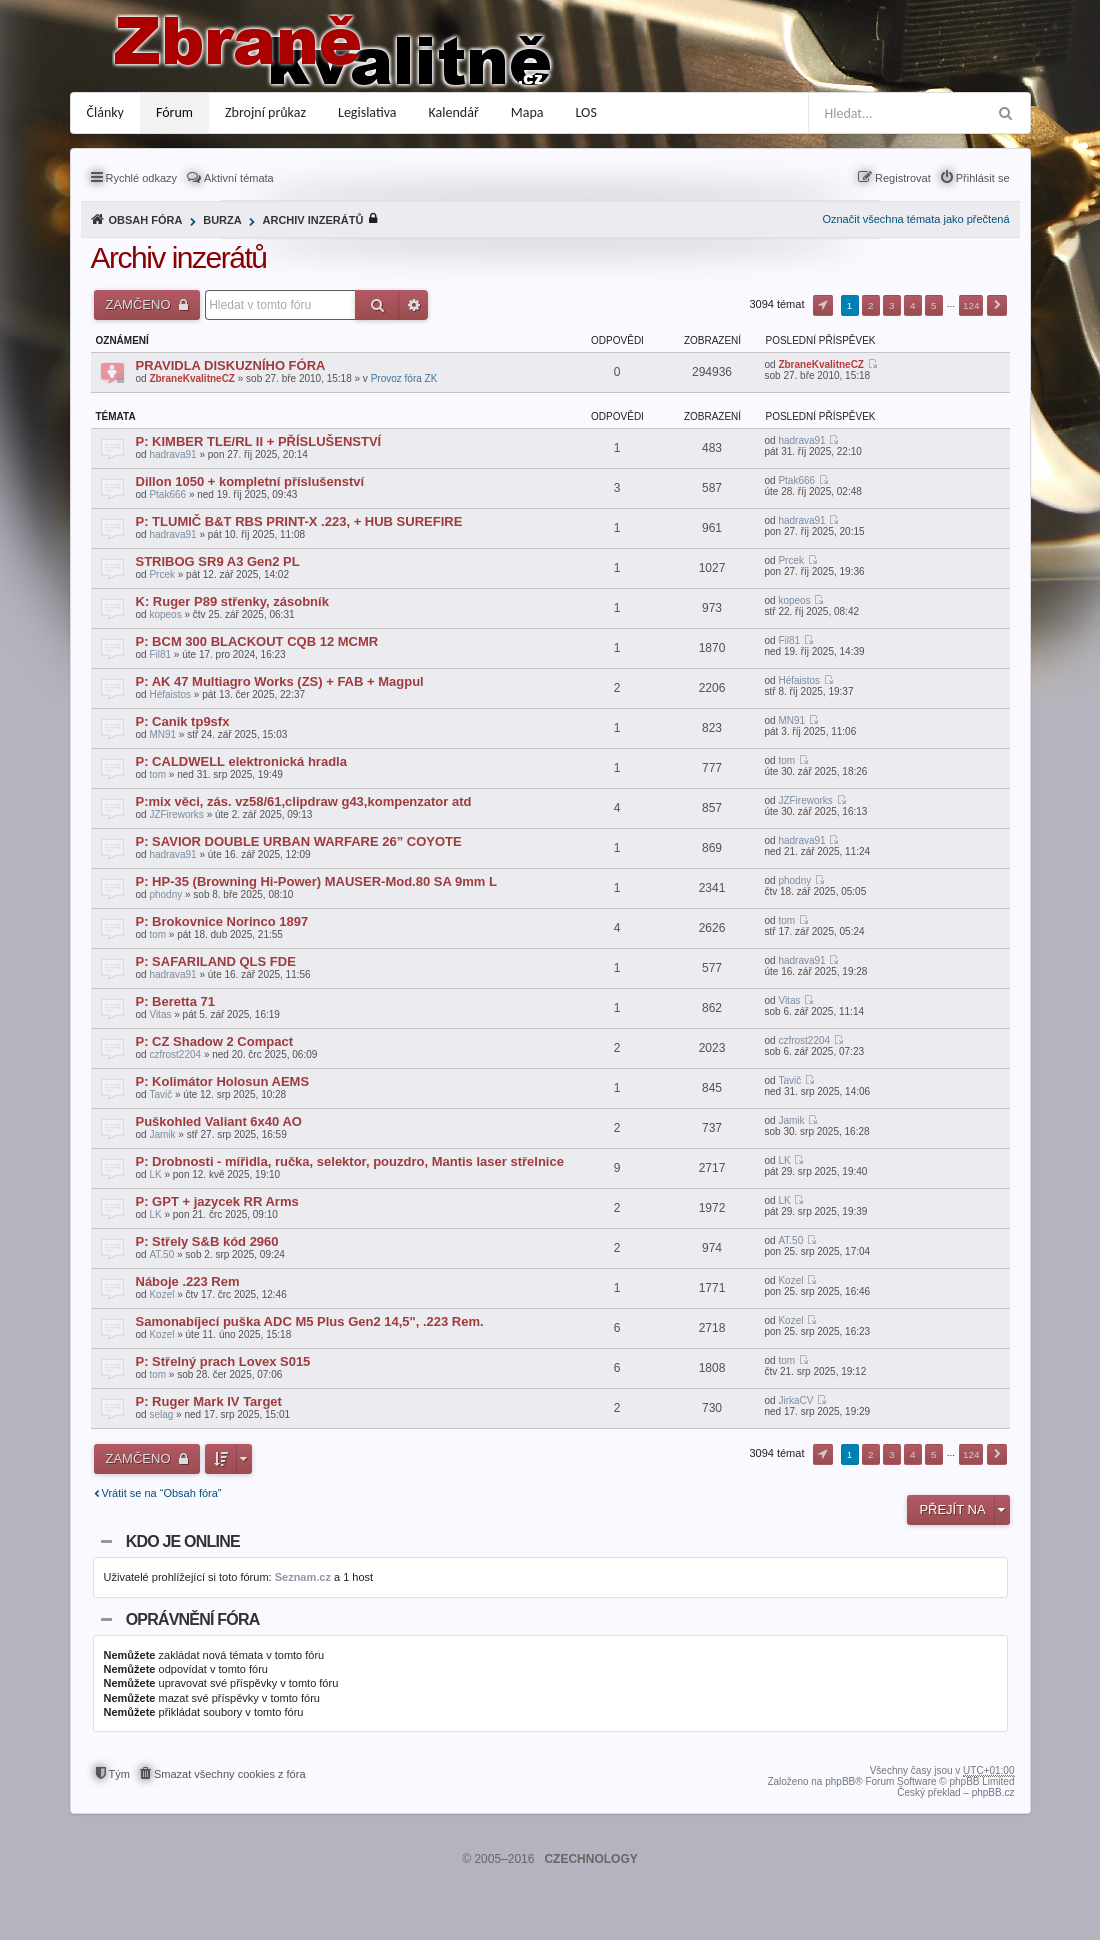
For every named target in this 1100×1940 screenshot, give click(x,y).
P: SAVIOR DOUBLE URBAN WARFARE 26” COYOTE (299, 841)
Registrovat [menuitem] (903, 178)
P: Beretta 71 (175, 1001)
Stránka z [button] (823, 305)
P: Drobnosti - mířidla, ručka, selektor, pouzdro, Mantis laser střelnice (350, 1161)
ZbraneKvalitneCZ (192, 378)
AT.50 (161, 1254)
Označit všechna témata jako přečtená (915, 219)
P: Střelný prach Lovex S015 (223, 1361)
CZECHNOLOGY (590, 1859)
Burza (222, 220)
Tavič (160, 1094)
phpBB (840, 1781)
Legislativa (367, 112)
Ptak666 (167, 494)
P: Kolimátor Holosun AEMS (223, 1081)
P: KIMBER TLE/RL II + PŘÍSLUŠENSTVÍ (259, 441)
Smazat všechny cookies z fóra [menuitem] (230, 1774)
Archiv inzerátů (313, 220)
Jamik (162, 1134)
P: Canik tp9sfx (183, 721)
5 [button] (934, 305)
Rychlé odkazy (142, 178)
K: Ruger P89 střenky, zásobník (232, 601)
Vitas (160, 1014)
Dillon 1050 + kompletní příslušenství (250, 481)
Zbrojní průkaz (265, 112)
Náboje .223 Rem (188, 1281)
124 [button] (971, 305)
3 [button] (892, 305)
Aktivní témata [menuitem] (239, 178)
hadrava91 (172, 454)
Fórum (174, 112)
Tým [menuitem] (119, 1774)
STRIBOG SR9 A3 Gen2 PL (218, 561)
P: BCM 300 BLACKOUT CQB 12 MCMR (257, 641)
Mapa (527, 112)
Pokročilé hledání (414, 305)
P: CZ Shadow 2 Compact (214, 1041)
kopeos (165, 614)
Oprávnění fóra (193, 1619)
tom (157, 774)
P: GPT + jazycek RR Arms (217, 1201)
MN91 (162, 734)
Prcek (162, 574)
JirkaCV (795, 1400)
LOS (586, 112)
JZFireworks (176, 814)
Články (105, 112)
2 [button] (871, 305)
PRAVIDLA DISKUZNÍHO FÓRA (231, 365)
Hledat (377, 305)
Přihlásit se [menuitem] (983, 178)
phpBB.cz (993, 1792)
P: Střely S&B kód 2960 (207, 1241)
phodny (165, 894)
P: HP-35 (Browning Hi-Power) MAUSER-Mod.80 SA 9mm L (316, 881)
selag (161, 1414)
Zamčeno (140, 304)
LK (155, 1174)
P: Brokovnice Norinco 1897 (222, 921)
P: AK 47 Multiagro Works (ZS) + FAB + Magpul (280, 681)
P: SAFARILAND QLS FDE (216, 961)
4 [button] (913, 305)
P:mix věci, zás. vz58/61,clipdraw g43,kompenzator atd (304, 801)
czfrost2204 (175, 1054)
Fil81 (160, 654)
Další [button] (997, 305)
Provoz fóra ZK (404, 378)
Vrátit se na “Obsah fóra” (162, 1493)
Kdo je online (183, 1541)
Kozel (161, 1294)
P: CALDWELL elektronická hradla (241, 761)
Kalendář (454, 112)
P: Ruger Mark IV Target (209, 1401)
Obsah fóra (146, 220)
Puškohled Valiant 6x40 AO (219, 1121)
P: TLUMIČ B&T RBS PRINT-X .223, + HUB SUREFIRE (299, 521)
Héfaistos (170, 694)
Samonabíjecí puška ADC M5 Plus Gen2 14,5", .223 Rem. (310, 1321)
